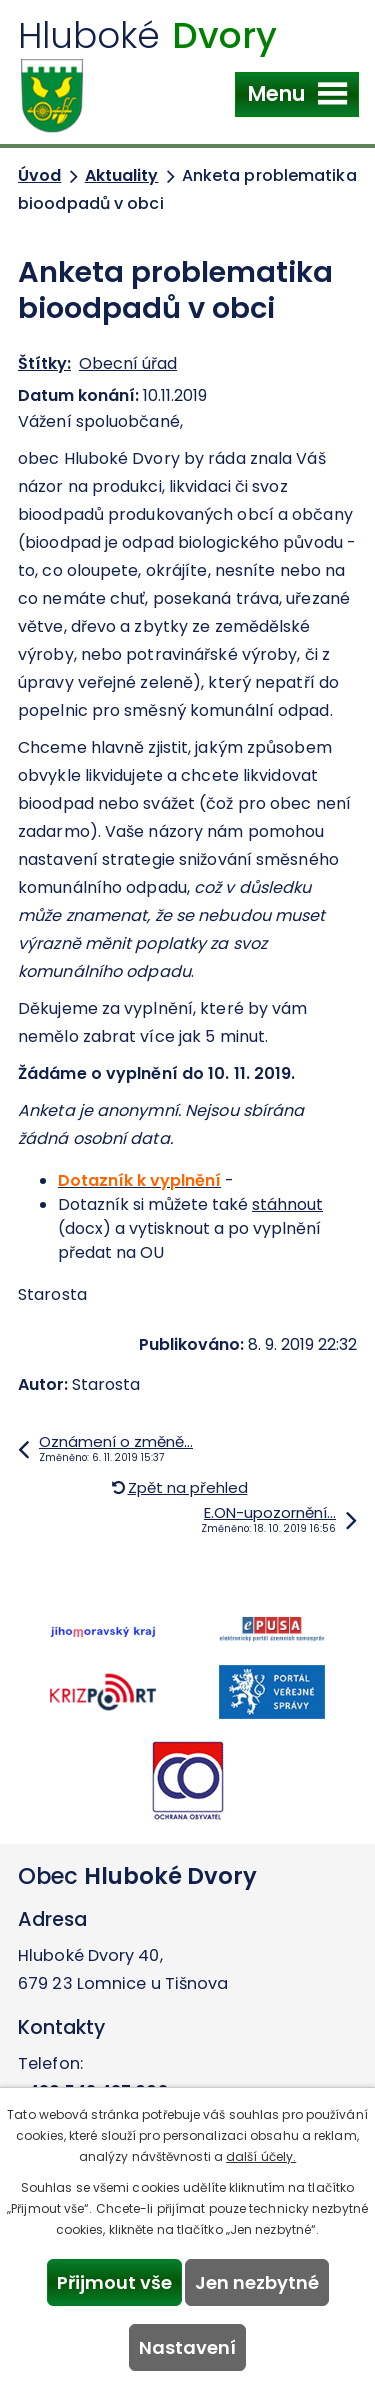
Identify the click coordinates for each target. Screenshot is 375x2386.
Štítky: (44, 363)
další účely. (261, 2156)
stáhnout (287, 1204)
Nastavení (187, 2347)
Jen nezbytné (257, 2282)
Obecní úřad (128, 363)
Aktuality (122, 175)
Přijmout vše (114, 2282)
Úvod (39, 175)
